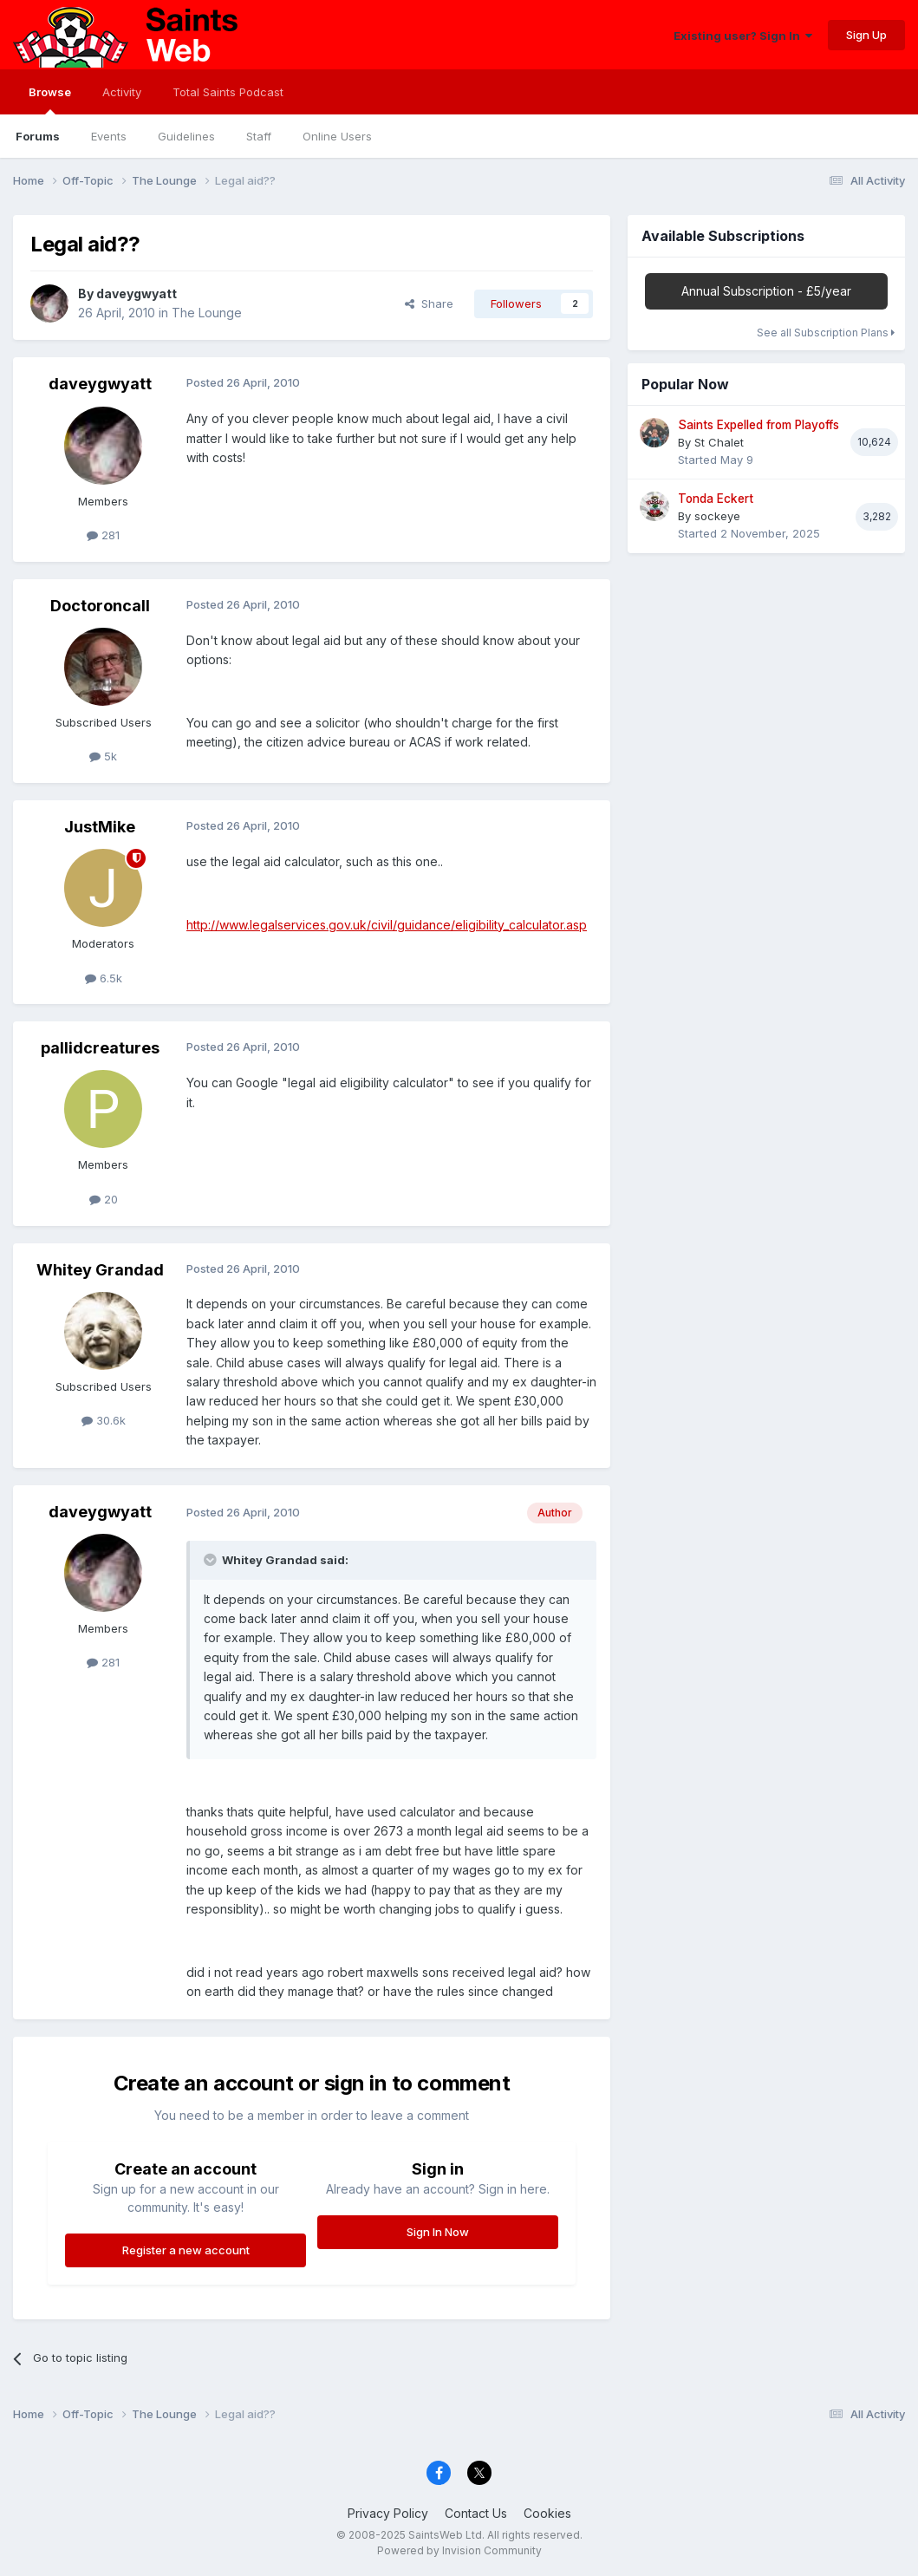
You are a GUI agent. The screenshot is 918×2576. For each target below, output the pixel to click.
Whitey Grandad (100, 1270)
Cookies (547, 2513)
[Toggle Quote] (211, 1560)
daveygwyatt (136, 293)
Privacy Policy (388, 2513)
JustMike (99, 827)
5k (103, 756)
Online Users (337, 136)
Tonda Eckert (715, 498)
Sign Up (866, 35)
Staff (258, 136)
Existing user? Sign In (743, 35)
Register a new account (186, 2250)
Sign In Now (438, 2232)
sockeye (717, 516)
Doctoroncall (100, 606)
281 (103, 535)
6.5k (103, 978)
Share (429, 303)
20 (103, 1199)
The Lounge (207, 312)
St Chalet (719, 442)
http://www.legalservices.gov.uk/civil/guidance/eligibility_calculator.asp (386, 924)
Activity (121, 92)
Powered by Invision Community (459, 2550)
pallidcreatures (100, 1048)
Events (109, 136)
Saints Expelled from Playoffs (758, 425)
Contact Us (476, 2513)
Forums (38, 136)
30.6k (103, 1420)
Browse (50, 99)
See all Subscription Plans (826, 332)
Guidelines (186, 136)
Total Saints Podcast (228, 92)
